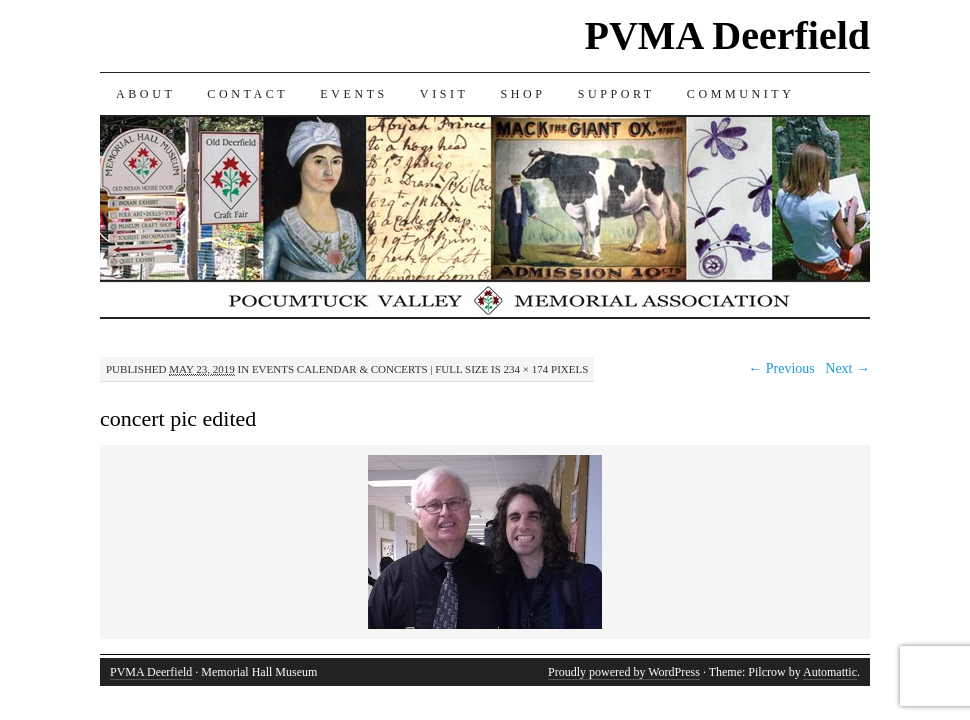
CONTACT (247, 94)
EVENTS (354, 94)
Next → (847, 368)
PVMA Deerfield (727, 35)
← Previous (781, 368)
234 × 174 (526, 369)
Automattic (830, 672)
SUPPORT (616, 94)
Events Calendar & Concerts (340, 369)
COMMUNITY (741, 94)
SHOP (523, 94)
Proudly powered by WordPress (624, 672)
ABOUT (145, 94)
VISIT (444, 94)
